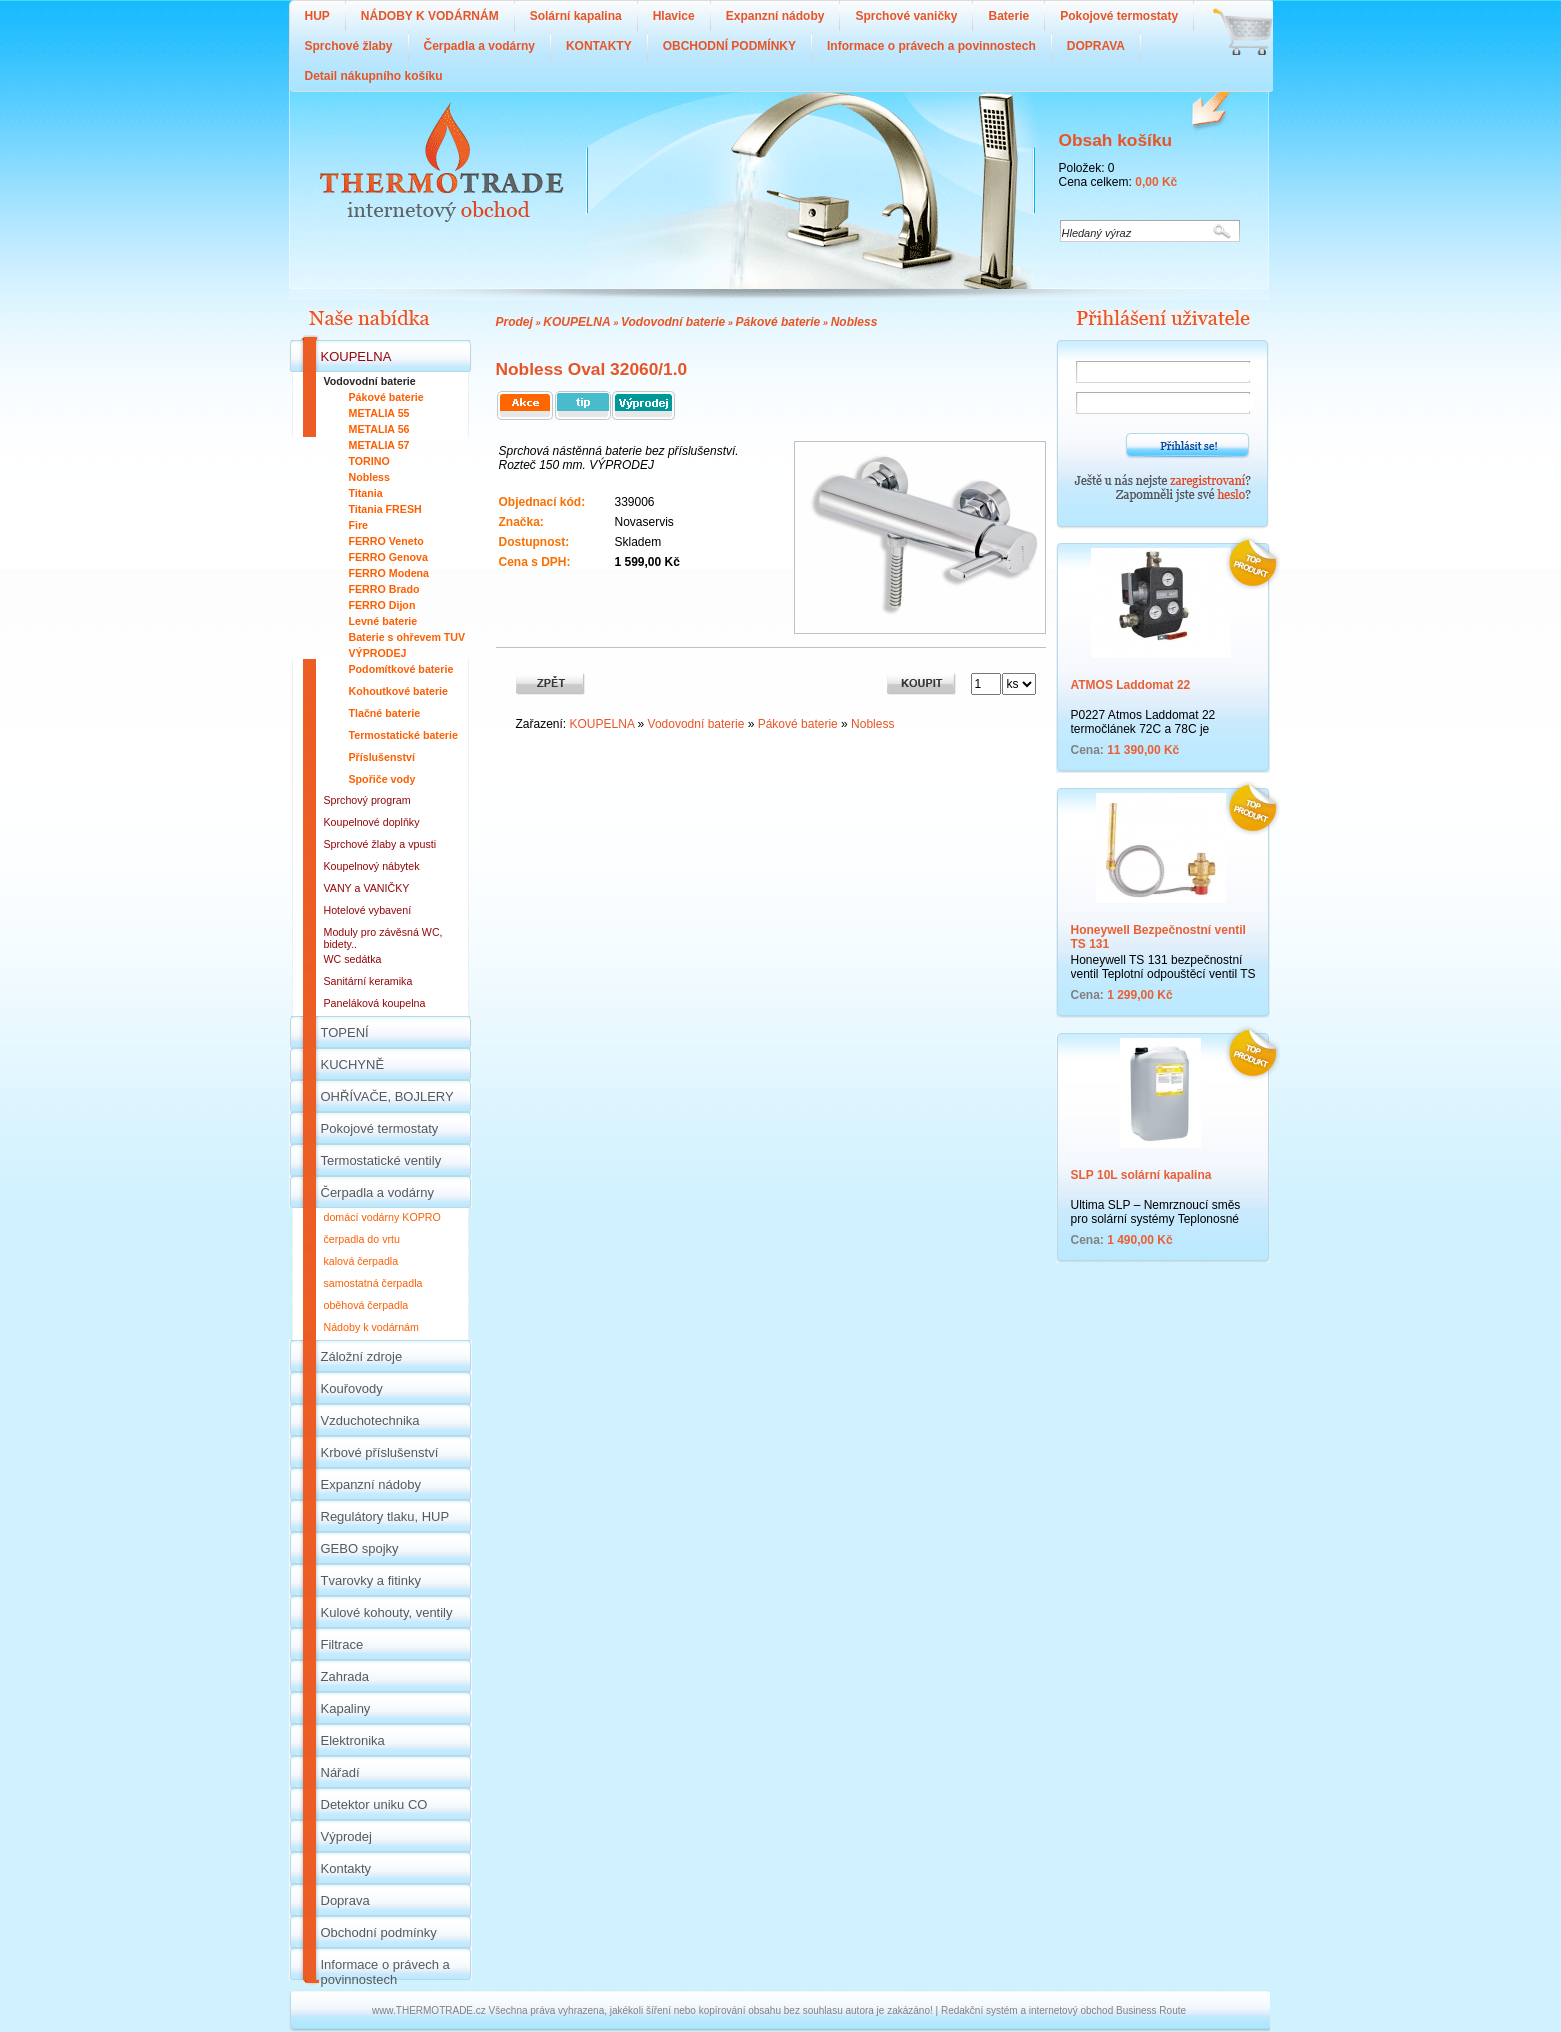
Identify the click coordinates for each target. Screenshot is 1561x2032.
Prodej (514, 322)
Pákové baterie (778, 322)
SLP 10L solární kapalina (1141, 1175)
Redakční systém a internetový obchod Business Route (1063, 2010)
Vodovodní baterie (673, 322)
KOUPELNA (576, 322)
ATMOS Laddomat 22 (1131, 685)
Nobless (854, 322)
